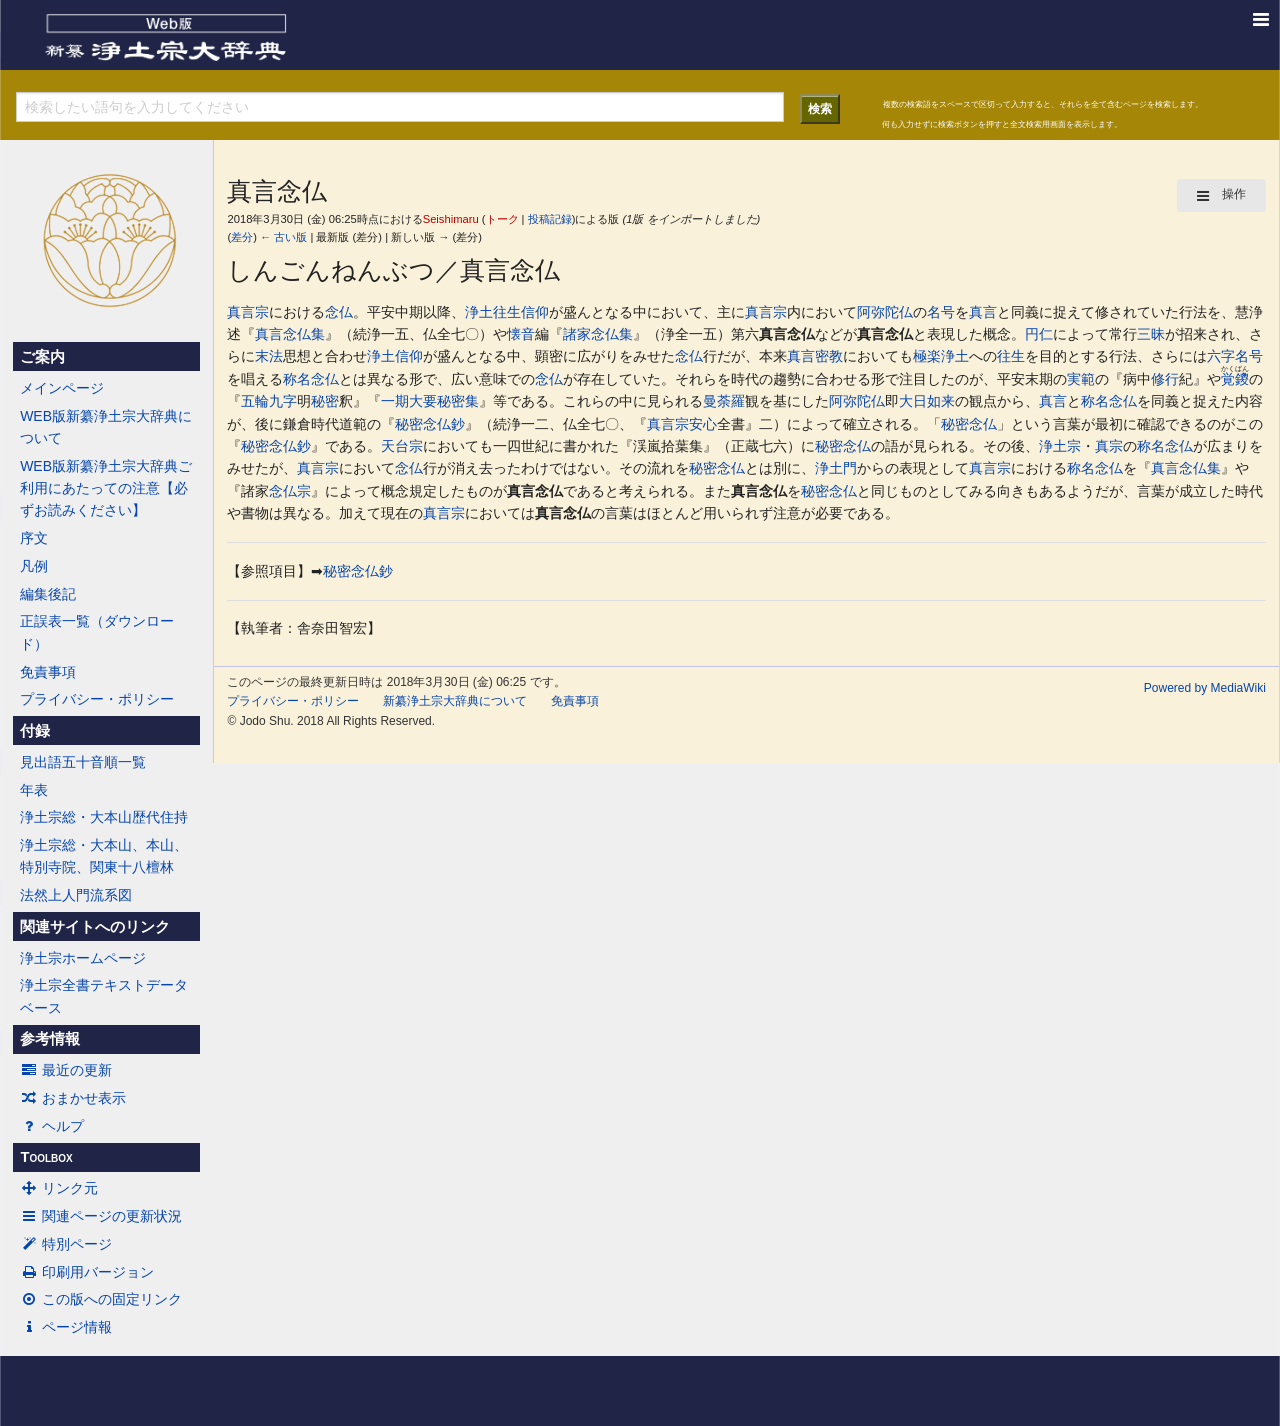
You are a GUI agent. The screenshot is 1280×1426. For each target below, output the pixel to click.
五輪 (255, 401)
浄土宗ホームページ (83, 958)
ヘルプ (52, 1126)
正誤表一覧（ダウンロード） (97, 632)
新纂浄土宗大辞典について (455, 701)
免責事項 (48, 672)
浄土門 (836, 468)
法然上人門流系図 (76, 895)
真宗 (1109, 446)
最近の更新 (66, 1070)
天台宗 (402, 446)
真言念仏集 (290, 334)
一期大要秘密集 (430, 401)
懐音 (521, 334)
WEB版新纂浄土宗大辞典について (106, 427)
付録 (35, 731)
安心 (703, 424)
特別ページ (66, 1244)
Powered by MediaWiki (1205, 688)
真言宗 (248, 312)
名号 (941, 312)
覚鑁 (1235, 379)
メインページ (62, 388)
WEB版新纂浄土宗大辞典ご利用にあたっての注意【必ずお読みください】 (106, 488)
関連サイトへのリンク (95, 927)
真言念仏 (787, 334)
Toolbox (46, 1157)
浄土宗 (1060, 446)
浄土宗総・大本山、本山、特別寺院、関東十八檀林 (104, 856)
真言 (983, 312)
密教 (829, 356)
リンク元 (59, 1188)
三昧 (1151, 334)
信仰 (535, 312)
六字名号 (1235, 356)
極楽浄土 (941, 356)
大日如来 (927, 401)
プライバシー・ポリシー (97, 699)
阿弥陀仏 (885, 312)
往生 (507, 312)
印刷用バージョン (87, 1272)
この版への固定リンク (101, 1299)
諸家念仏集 (598, 334)
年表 (34, 790)
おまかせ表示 (73, 1098)
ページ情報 (66, 1327)
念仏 (339, 312)
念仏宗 (290, 491)
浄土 (479, 312)
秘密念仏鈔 (430, 424)
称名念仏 (311, 379)
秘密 (325, 401)
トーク (502, 219)
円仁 (1039, 334)
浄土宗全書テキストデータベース (104, 996)
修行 (1165, 379)
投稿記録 (550, 219)
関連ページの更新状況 (101, 1216)
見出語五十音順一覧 (83, 762)
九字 (283, 401)
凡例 (34, 566)
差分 (242, 237)
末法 (269, 356)
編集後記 (48, 594)
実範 (1081, 379)
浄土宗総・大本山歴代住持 (104, 817)
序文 (34, 538)
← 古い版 (283, 237)
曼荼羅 (724, 401)
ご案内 (42, 357)
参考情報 (50, 1039)
